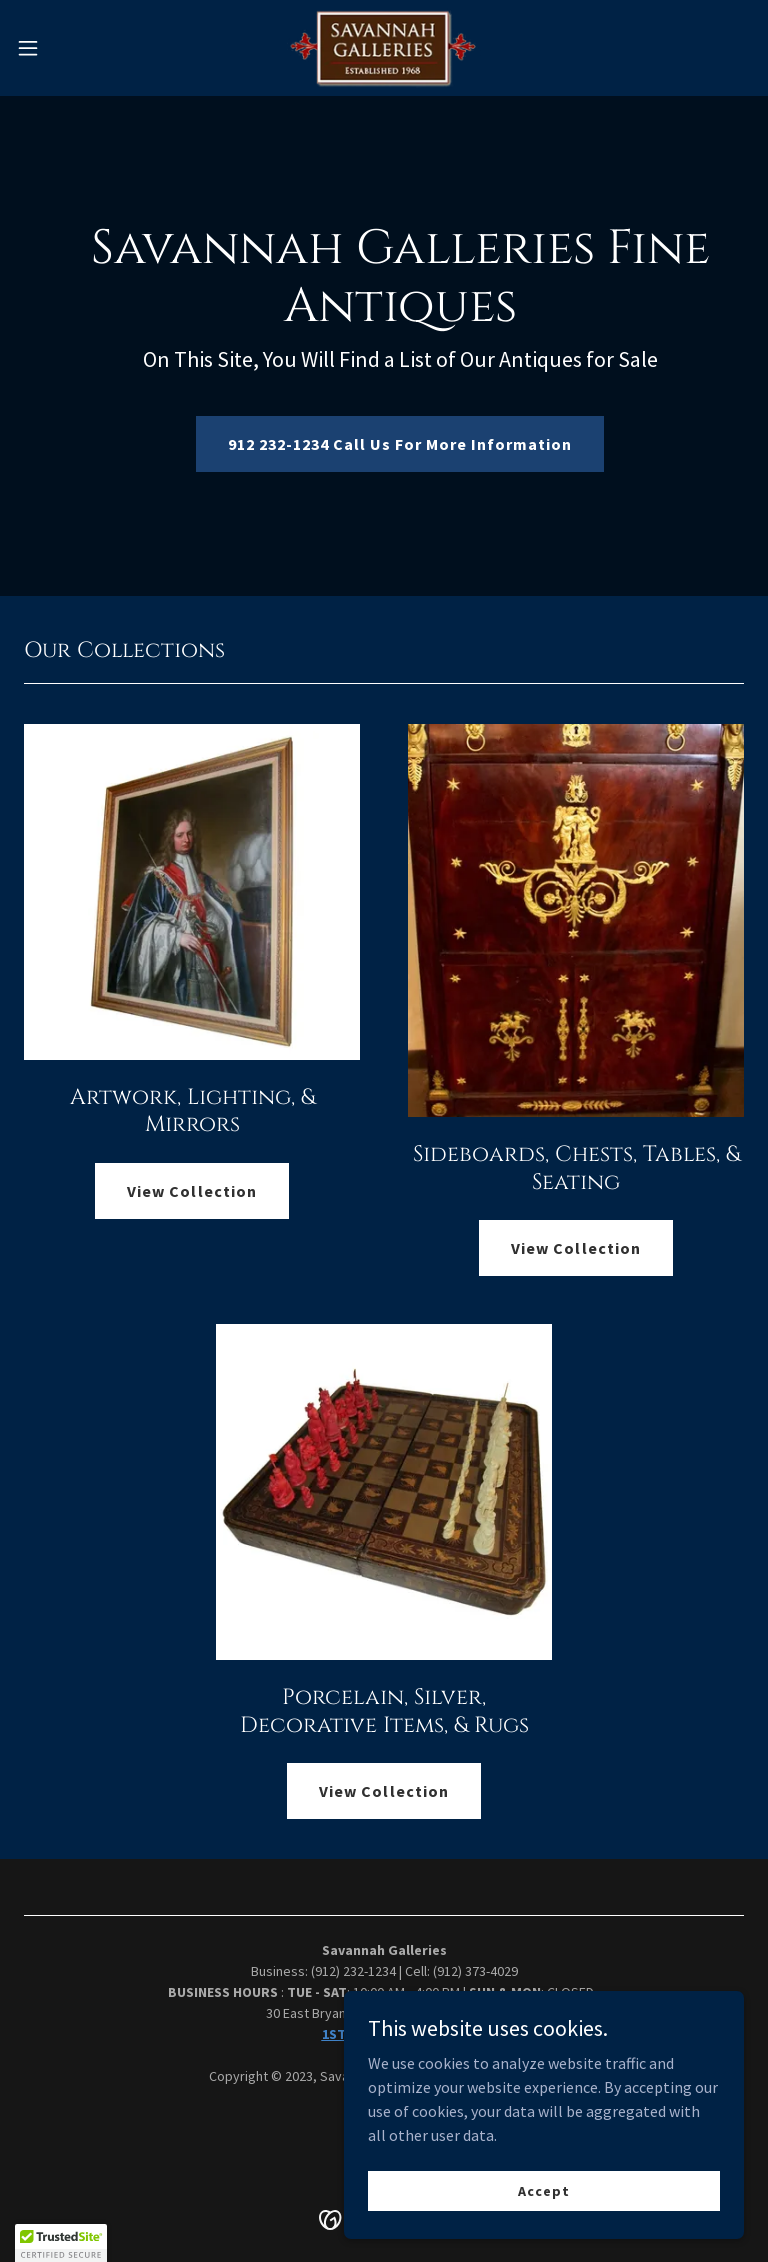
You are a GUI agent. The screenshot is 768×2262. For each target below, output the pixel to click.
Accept (543, 2190)
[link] (384, 48)
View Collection (191, 1191)
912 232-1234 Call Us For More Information (400, 444)
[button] (64, 48)
